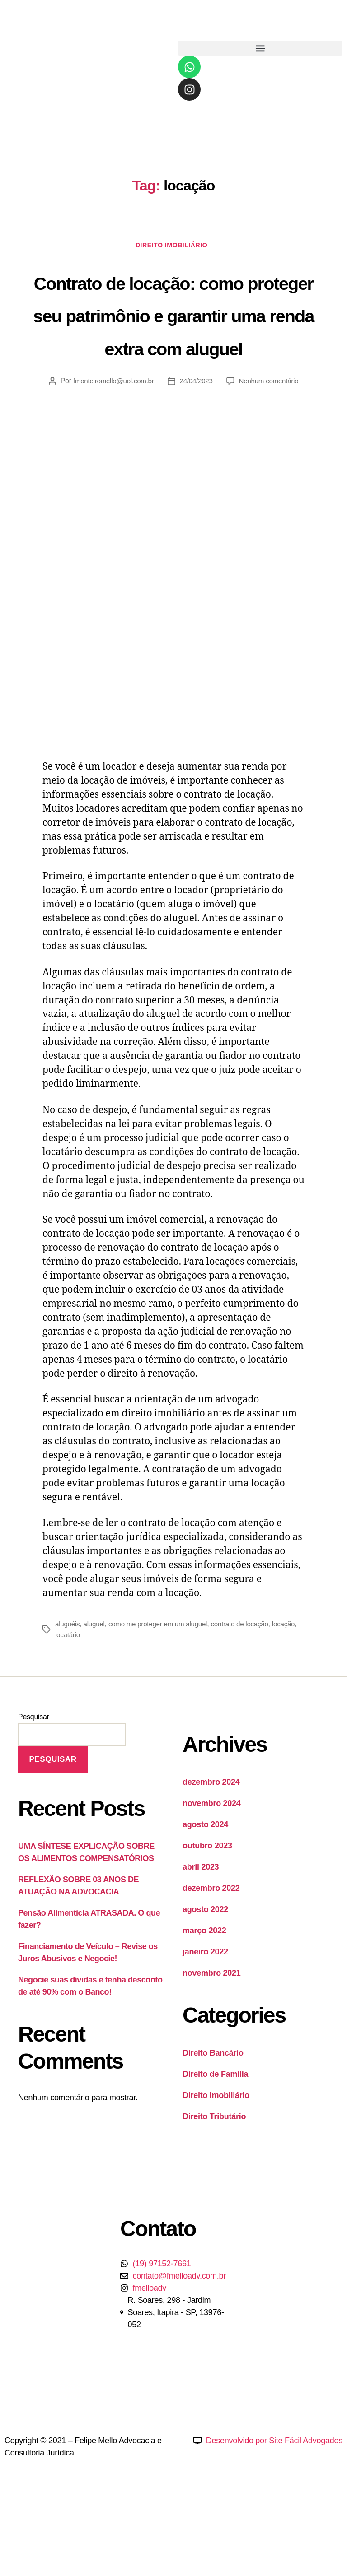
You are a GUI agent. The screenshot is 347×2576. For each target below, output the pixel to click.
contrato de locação (249, 1692)
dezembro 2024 (211, 1850)
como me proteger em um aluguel (163, 1692)
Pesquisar (33, 1785)
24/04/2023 (196, 449)
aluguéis (68, 1692)
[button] (260, 48)
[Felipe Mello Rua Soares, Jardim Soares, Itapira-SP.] (289, 2354)
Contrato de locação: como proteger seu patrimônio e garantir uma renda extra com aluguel (173, 348)
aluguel (96, 1692)
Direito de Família (215, 2142)
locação (67, 1703)
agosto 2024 (205, 1892)
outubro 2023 (207, 1913)
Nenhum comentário (271, 449)
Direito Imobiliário (173, 247)
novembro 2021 (212, 2041)
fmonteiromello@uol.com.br (111, 449)
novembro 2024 (212, 1871)
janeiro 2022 (205, 2019)
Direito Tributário (214, 2184)
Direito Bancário (213, 2121)
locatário (96, 1703)
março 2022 (204, 1998)
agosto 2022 (205, 1977)
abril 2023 (201, 1935)
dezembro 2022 (211, 1956)
